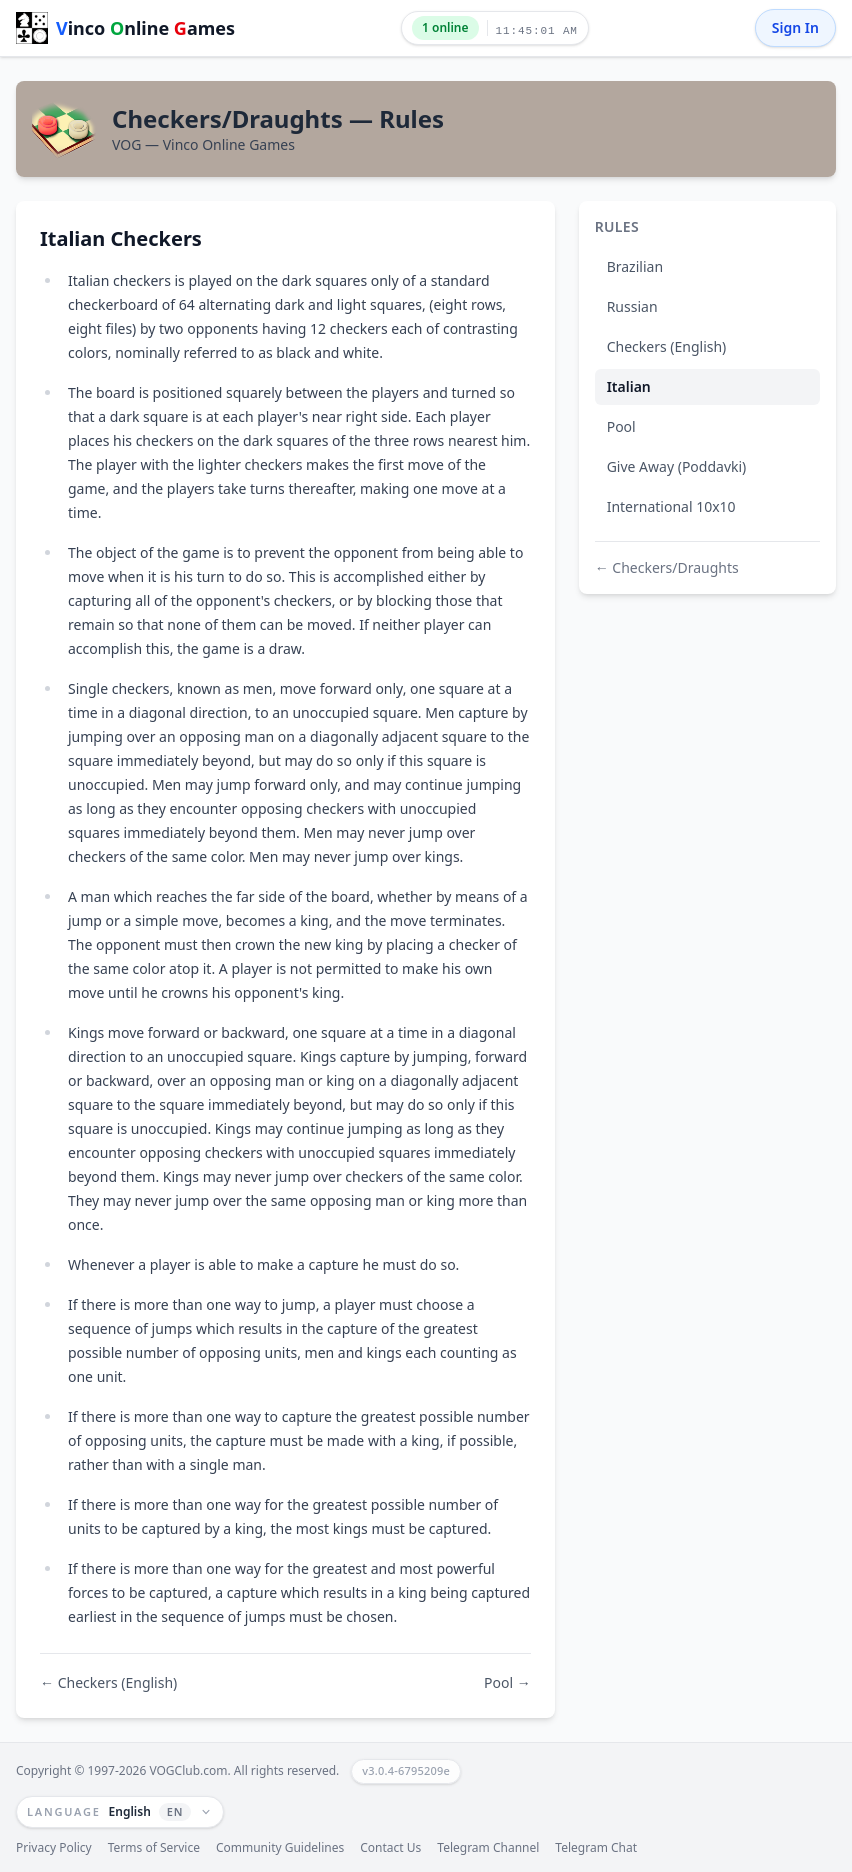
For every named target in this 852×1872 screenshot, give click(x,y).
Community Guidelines (280, 1848)
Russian (632, 306)
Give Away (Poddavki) (677, 466)
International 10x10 (671, 506)
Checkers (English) (667, 346)
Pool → (507, 1682)
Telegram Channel (488, 1848)
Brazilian (635, 266)
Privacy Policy (54, 1848)
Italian (629, 386)
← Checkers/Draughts (667, 567)
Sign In (795, 27)
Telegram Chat (596, 1848)
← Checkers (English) (108, 1682)
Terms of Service (154, 1848)
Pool (621, 426)
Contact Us (390, 1848)
